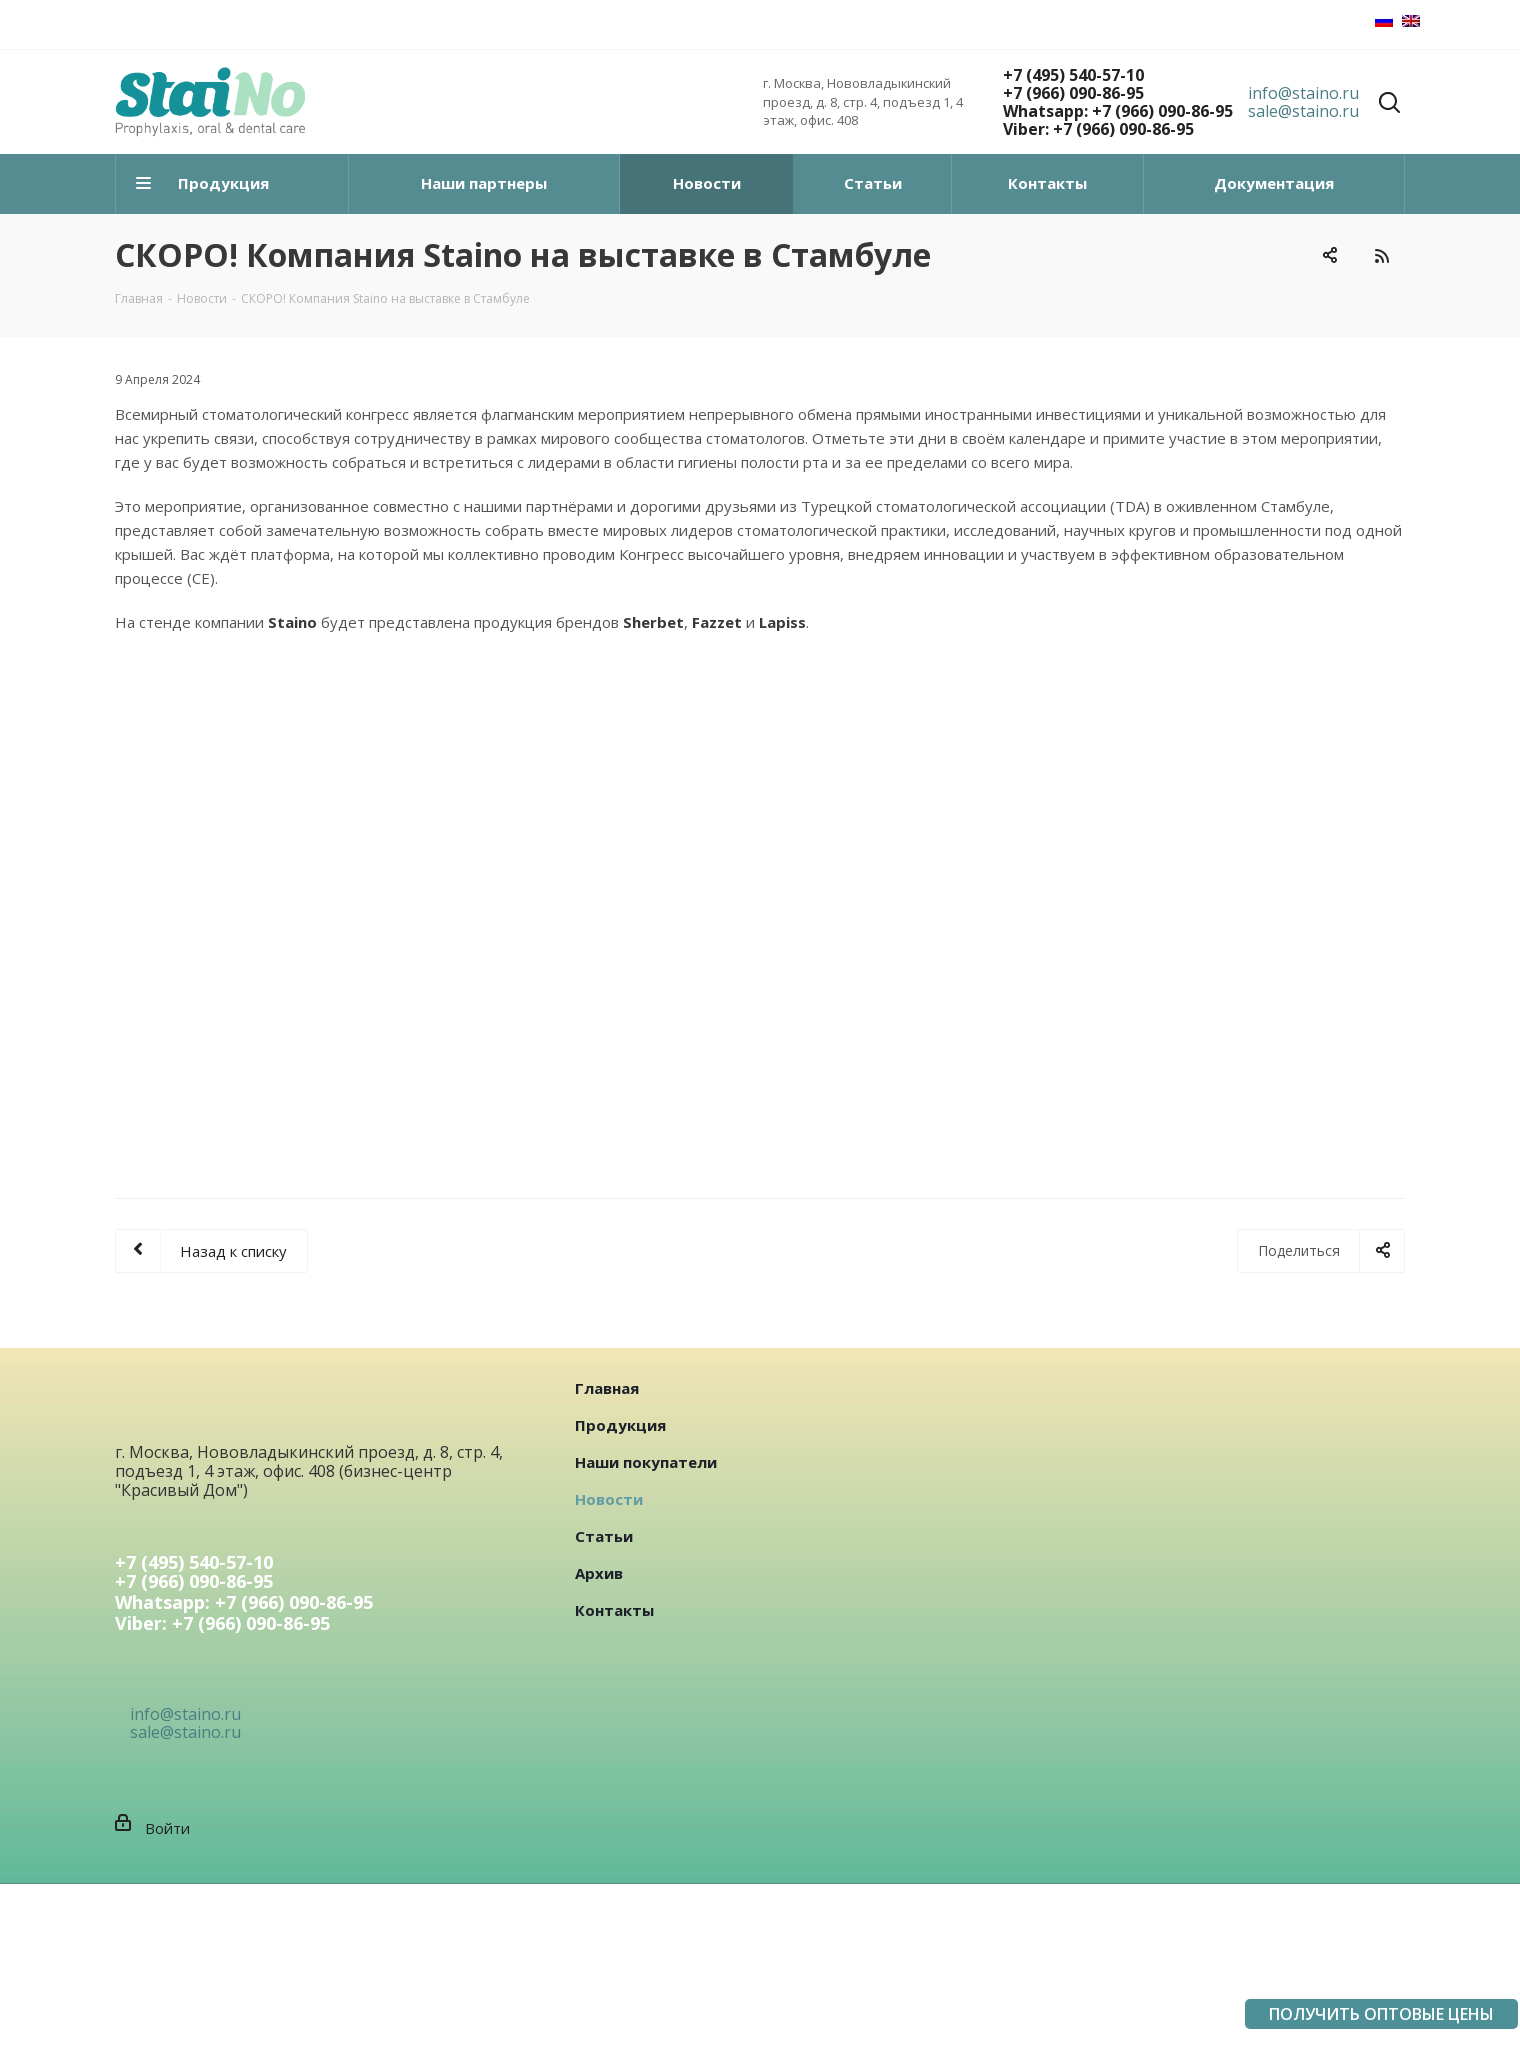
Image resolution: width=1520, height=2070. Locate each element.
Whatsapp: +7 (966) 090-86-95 (1118, 111)
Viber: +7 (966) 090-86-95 (1098, 129)
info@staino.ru (1303, 93)
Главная (607, 1388)
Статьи (604, 1536)
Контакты (614, 1610)
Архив (599, 1573)
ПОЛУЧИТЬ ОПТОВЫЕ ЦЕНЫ (1381, 2014)
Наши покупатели (646, 1462)
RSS (1381, 255)
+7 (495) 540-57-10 (1073, 75)
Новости (609, 1499)
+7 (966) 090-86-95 (1073, 93)
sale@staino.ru (1303, 111)
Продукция (620, 1425)
